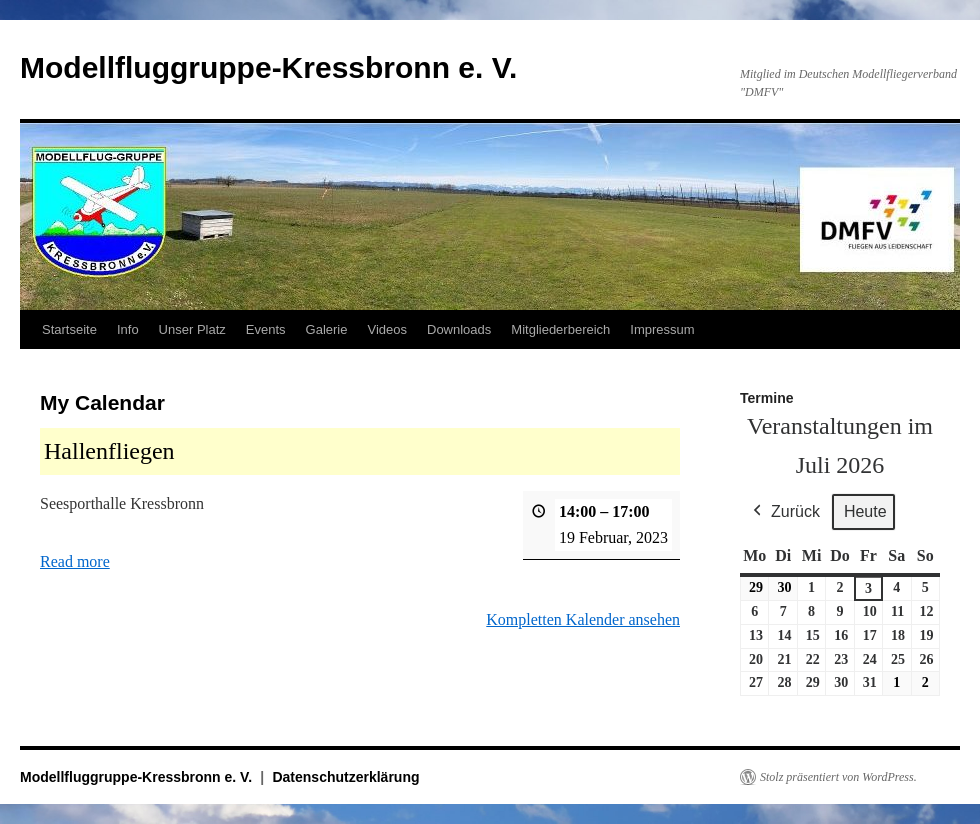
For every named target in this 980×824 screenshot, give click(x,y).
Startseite (69, 329)
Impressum (662, 329)
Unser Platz (192, 329)
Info (128, 329)
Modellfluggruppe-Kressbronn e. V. (268, 67)
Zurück (784, 512)
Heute (865, 511)
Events (266, 329)
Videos (387, 329)
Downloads (459, 329)
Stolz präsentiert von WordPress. (838, 777)
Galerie (327, 329)
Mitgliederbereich (560, 329)
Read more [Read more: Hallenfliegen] (75, 561)
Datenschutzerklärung (345, 777)
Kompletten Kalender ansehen (583, 619)
